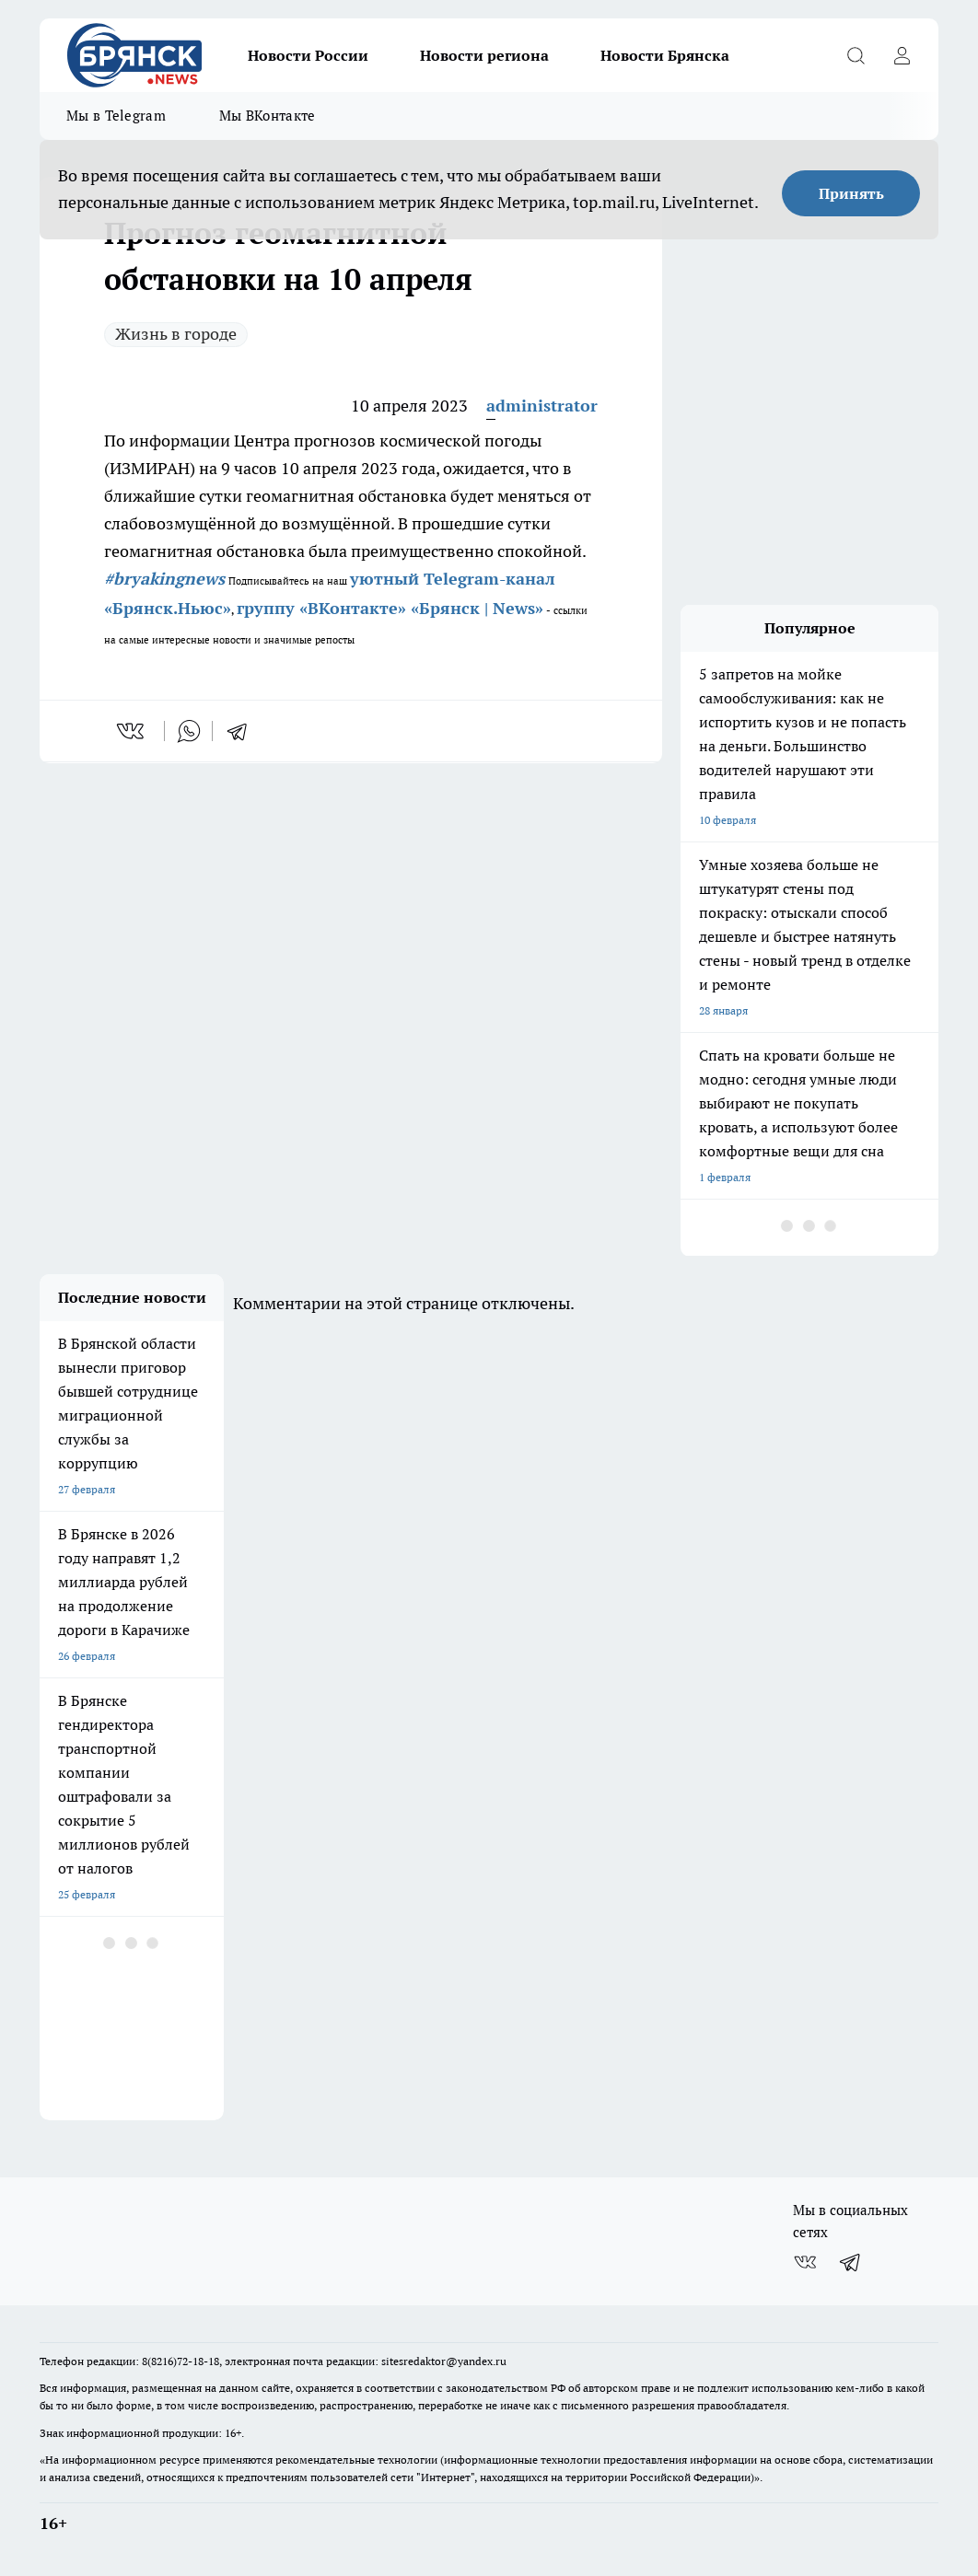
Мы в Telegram (116, 115)
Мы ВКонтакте (267, 115)
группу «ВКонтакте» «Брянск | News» (390, 608)
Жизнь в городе (176, 333)
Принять (851, 193)
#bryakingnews (164, 578)
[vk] (132, 731)
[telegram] (243, 731)
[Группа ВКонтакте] (805, 2262)
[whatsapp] (189, 731)
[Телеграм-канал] (851, 2262)
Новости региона (484, 55)
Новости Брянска (664, 55)
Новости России (308, 55)
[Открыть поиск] (855, 55)
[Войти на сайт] (901, 55)
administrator (542, 405)
